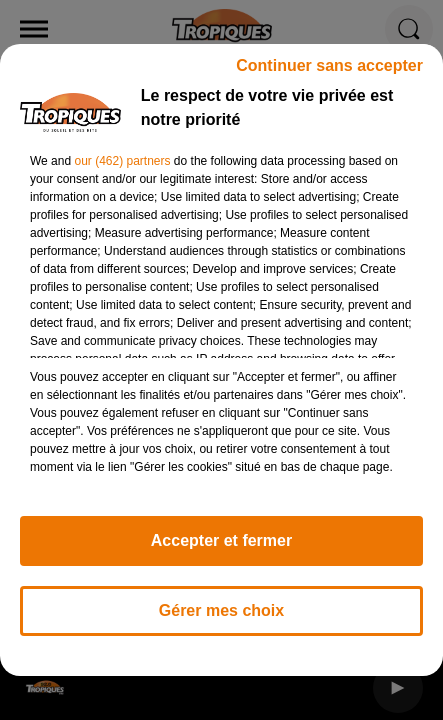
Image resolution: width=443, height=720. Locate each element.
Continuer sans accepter (329, 74)
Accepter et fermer (221, 549)
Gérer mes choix (221, 619)
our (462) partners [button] (122, 170)
